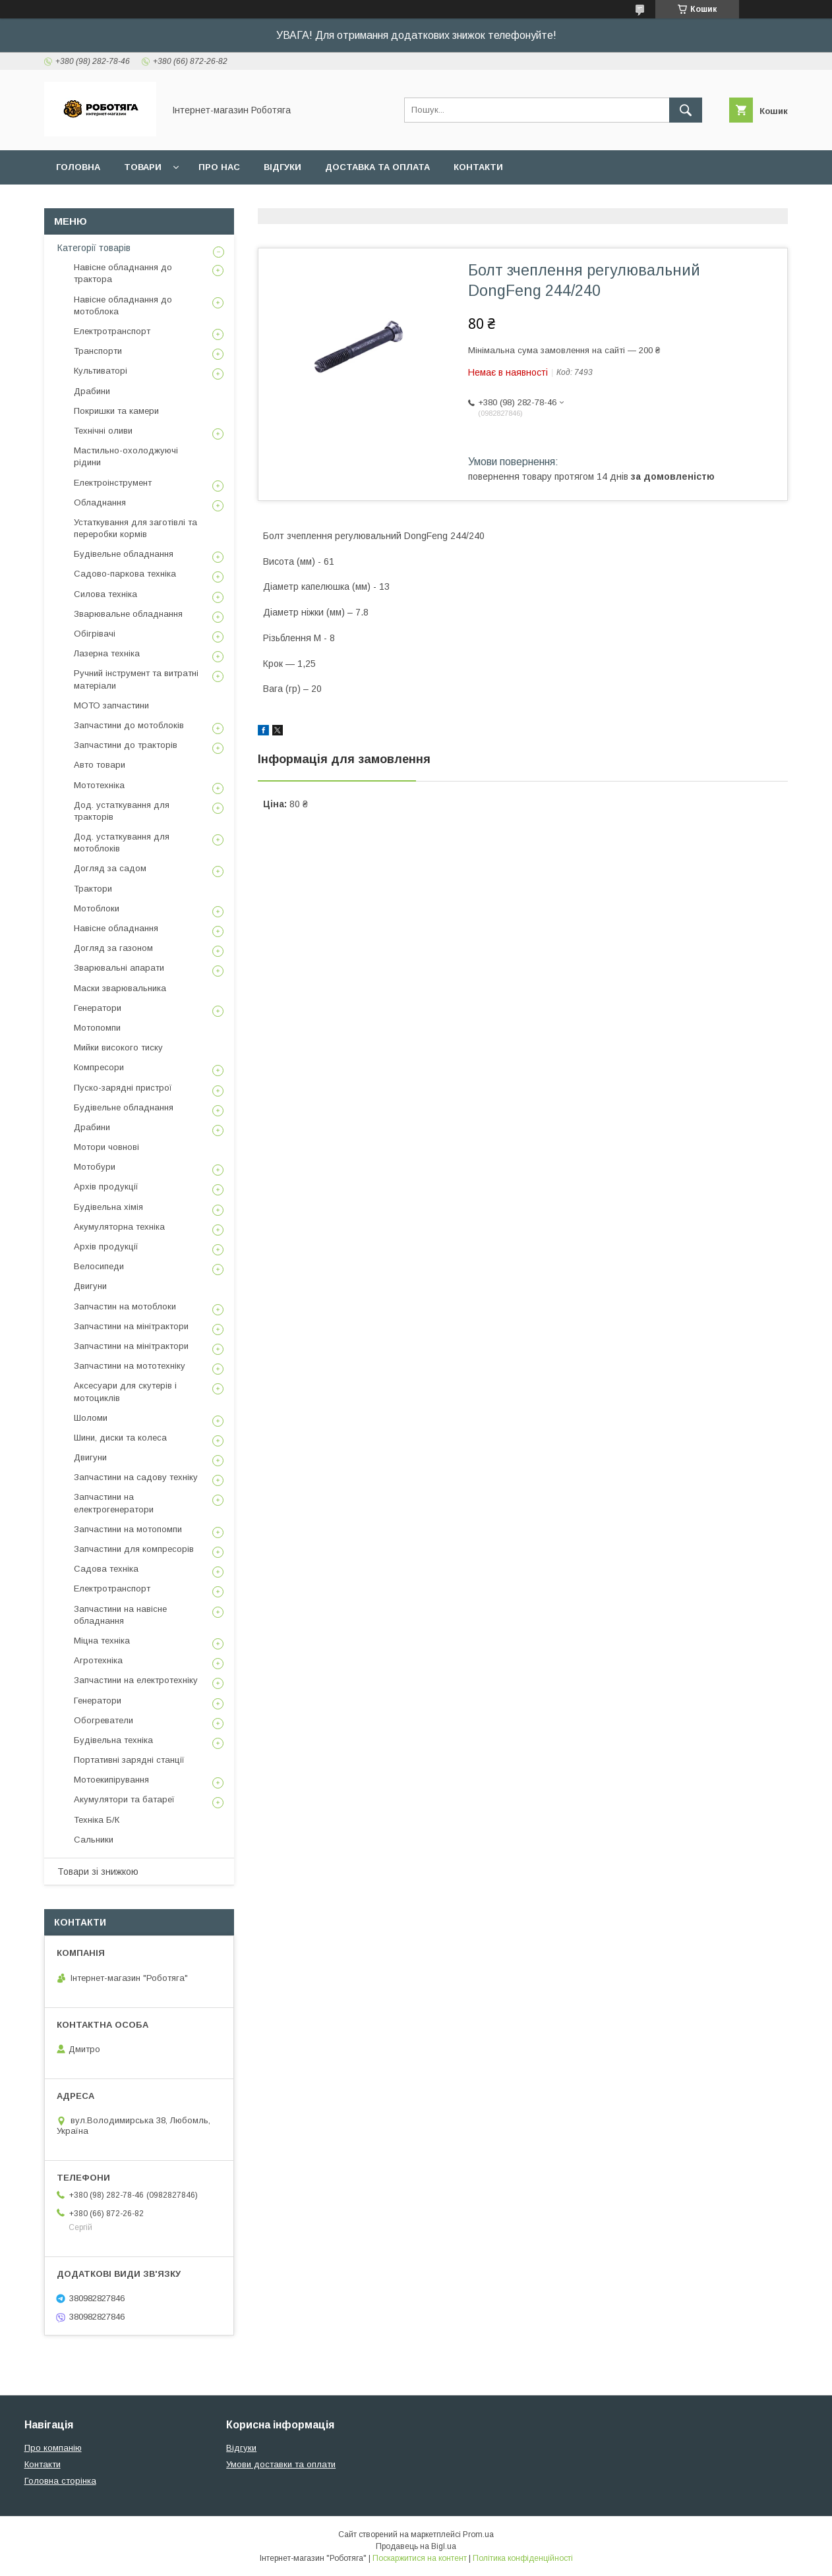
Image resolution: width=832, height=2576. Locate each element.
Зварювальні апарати (119, 968)
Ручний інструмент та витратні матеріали (136, 679)
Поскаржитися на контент (419, 2558)
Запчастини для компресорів (134, 1549)
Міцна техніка (102, 1641)
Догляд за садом (110, 868)
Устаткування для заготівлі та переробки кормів (135, 528)
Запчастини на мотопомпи (128, 1529)
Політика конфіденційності (523, 2558)
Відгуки (282, 167)
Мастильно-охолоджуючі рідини (126, 456)
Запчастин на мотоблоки (125, 1306)
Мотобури (94, 1167)
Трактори (93, 889)
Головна (78, 167)
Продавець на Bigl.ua (416, 2546)
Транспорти (98, 351)
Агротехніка (98, 1660)
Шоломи (90, 1418)
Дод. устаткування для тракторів (121, 811)
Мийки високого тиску (118, 1047)
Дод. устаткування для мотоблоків (121, 842)
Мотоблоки (96, 908)
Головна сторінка (60, 2481)
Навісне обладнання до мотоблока (123, 305)
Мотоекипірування (111, 1780)
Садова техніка (106, 1569)
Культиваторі (100, 371)
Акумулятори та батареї (124, 1799)
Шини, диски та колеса (120, 1438)
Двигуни (90, 1286)
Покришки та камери (116, 411)
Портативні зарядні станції (129, 1760)
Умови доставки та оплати (281, 2464)
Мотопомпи (97, 1028)
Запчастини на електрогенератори (114, 1503)
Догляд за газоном (113, 948)
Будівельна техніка (113, 1740)
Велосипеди (99, 1266)
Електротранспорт (112, 331)
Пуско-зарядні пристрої (123, 1088)
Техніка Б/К (96, 1820)
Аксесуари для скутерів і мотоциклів (125, 1391)
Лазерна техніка (107, 653)
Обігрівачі (94, 634)
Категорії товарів (94, 248)
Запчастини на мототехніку (129, 1366)
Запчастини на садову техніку (136, 1477)
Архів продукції (106, 1186)
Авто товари (99, 765)
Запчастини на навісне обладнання (120, 1615)
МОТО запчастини (111, 705)
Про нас (219, 167)
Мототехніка (99, 785)
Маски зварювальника (120, 988)
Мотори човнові (106, 1147)
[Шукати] (685, 110)
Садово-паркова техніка (125, 574)
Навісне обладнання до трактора (123, 273)
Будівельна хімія (108, 1207)
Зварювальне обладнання (128, 614)
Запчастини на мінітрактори (131, 1326)
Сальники (93, 1840)
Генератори (97, 1008)
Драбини (92, 391)
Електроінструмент (113, 483)
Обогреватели (103, 1720)
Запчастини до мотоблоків (129, 725)
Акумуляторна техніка (119, 1227)
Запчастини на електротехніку (136, 1680)
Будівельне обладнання (123, 554)
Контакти (478, 167)
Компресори (99, 1067)
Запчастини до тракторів (125, 745)
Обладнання (100, 502)
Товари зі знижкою (97, 1871)
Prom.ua (478, 2534)
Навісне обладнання (116, 928)
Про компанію (53, 2448)
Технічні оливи (103, 431)
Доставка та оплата (377, 167)
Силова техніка (105, 594)
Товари (143, 167)
